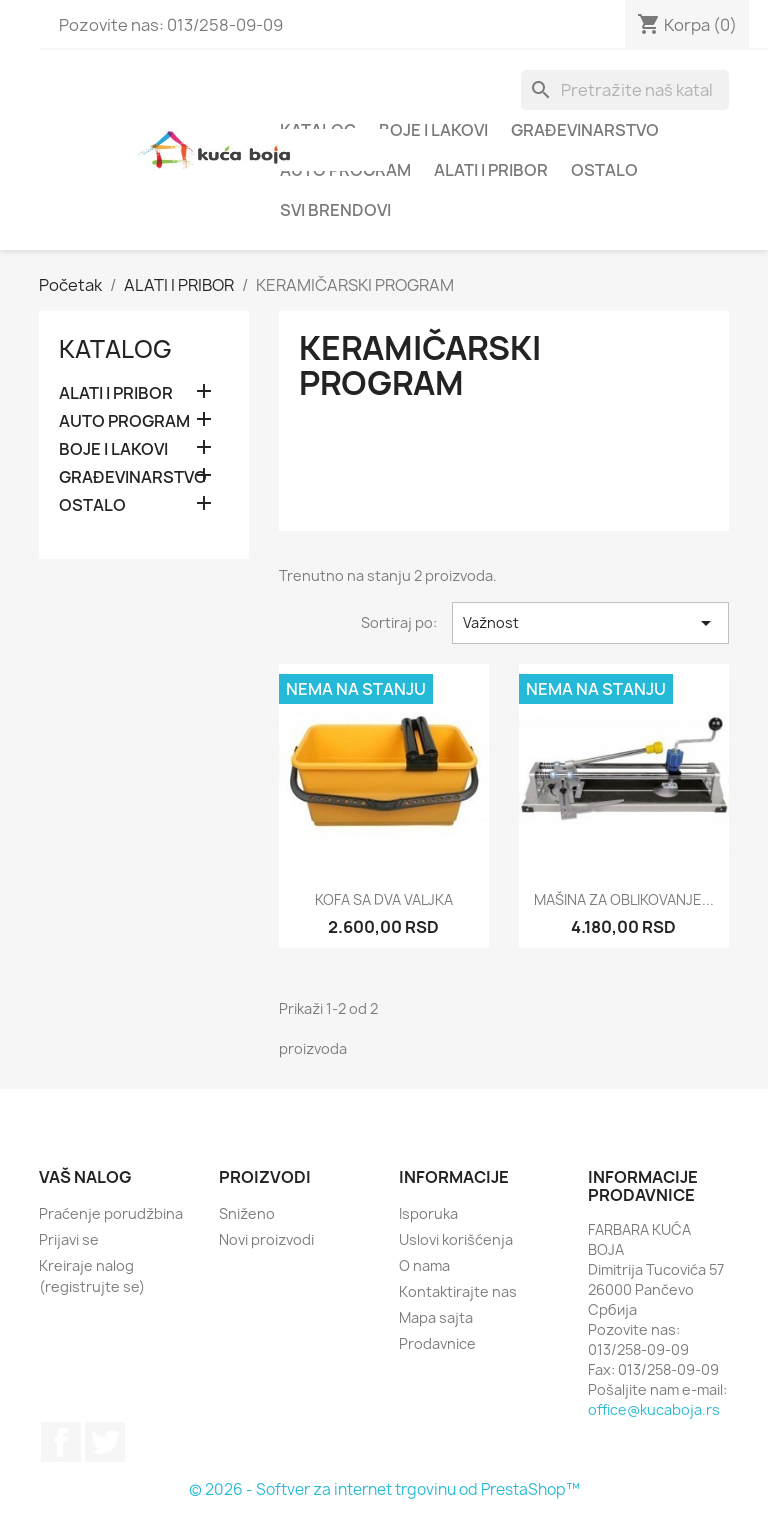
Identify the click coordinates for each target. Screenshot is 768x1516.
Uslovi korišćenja (456, 1239)
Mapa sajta (436, 1317)
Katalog (115, 349)
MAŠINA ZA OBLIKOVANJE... (624, 899)
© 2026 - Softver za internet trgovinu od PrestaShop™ (384, 1489)
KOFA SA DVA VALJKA (384, 899)
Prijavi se (69, 1239)
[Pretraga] (625, 90)
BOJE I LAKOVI (433, 130)
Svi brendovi (335, 210)
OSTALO (604, 170)
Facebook (61, 1442)
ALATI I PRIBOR (491, 170)
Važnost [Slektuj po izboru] (590, 623)
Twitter (105, 1442)
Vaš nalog (85, 1177)
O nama (424, 1265)
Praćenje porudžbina (111, 1213)
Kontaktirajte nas (458, 1291)
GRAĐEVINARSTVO (585, 130)
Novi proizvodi (266, 1239)
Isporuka (428, 1213)
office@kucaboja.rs (654, 1409)
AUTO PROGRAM (124, 421)
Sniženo (247, 1213)
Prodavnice (437, 1343)
